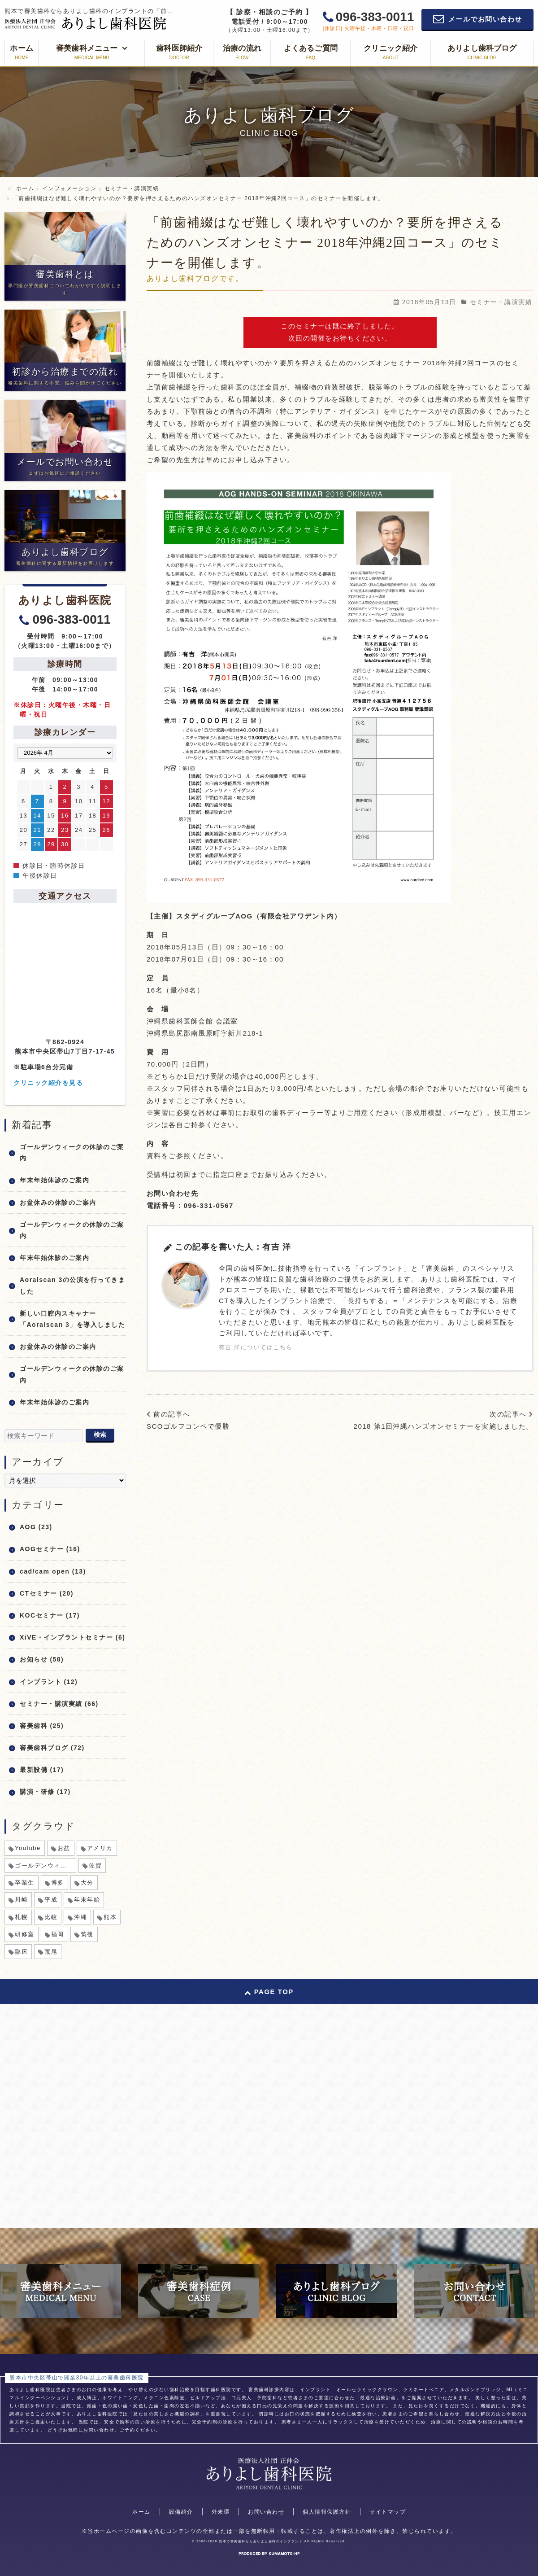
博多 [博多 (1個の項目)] (57, 1882)
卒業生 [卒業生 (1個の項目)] (25, 1882)
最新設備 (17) (42, 1769)
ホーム (141, 2512)
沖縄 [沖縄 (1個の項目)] (80, 1917)
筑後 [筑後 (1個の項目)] (87, 1934)
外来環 (221, 2512)
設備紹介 (181, 2512)
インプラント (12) (49, 1681)
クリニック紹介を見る (48, 1082)
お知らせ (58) (42, 1659)
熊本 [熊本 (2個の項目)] (110, 1917)
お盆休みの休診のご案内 (58, 1202)
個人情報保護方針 (327, 2512)
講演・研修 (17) (45, 1791)
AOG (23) (36, 1527)
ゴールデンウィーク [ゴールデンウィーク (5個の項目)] (44, 1865)
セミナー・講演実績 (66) (59, 1703)
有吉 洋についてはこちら (256, 1347)
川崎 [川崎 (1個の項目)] (21, 1899)
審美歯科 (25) (42, 1725)
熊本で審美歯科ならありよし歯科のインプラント (261, 2541)
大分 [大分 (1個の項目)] (87, 1882)
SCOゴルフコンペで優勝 (188, 1426)
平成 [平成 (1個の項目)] (50, 1899)
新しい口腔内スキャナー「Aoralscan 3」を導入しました (72, 1319)
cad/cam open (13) (53, 1571)
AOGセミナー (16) (50, 1549)
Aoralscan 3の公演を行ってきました (72, 1285)
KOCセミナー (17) (50, 1615)
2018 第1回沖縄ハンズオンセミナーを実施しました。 (444, 1426)
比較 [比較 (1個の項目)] (50, 1917)
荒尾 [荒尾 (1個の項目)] (50, 1951)
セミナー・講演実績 (501, 302)
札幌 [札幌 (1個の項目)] (21, 1917)
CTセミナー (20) (47, 1593)
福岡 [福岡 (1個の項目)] (57, 1934)
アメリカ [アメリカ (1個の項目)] (100, 1848)
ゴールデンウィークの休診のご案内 (72, 1152)
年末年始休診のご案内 (54, 1180)
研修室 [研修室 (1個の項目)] (25, 1934)
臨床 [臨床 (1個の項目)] (21, 1951)
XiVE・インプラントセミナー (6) (72, 1637)
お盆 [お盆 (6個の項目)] (63, 1848)
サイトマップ (387, 2512)
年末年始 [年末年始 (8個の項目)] (87, 1899)
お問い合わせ (266, 2512)
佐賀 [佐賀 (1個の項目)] (95, 1865)
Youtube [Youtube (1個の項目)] (28, 1848)
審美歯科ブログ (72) (52, 1747)
